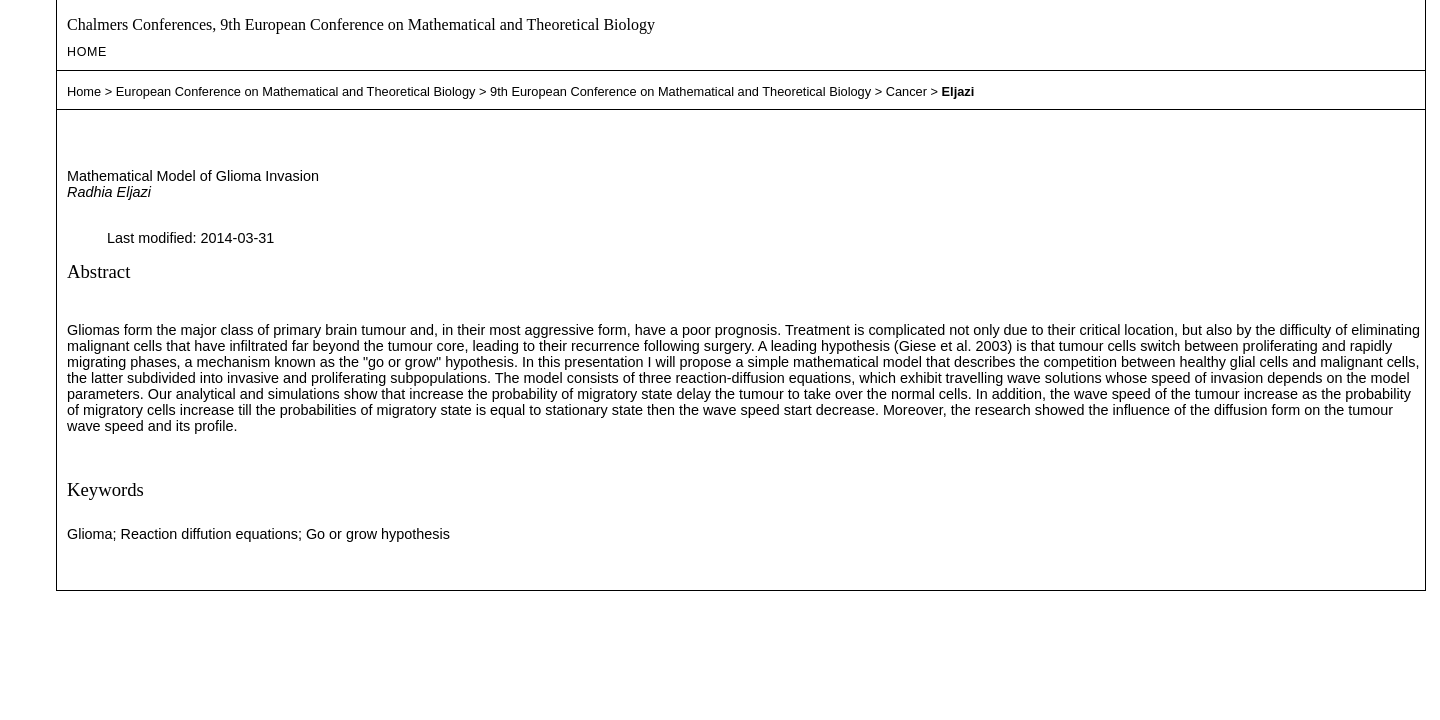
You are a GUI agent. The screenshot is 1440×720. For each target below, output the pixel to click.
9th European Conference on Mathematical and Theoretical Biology (680, 91)
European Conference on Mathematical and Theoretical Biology (296, 91)
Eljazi (958, 91)
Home (87, 52)
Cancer (906, 91)
